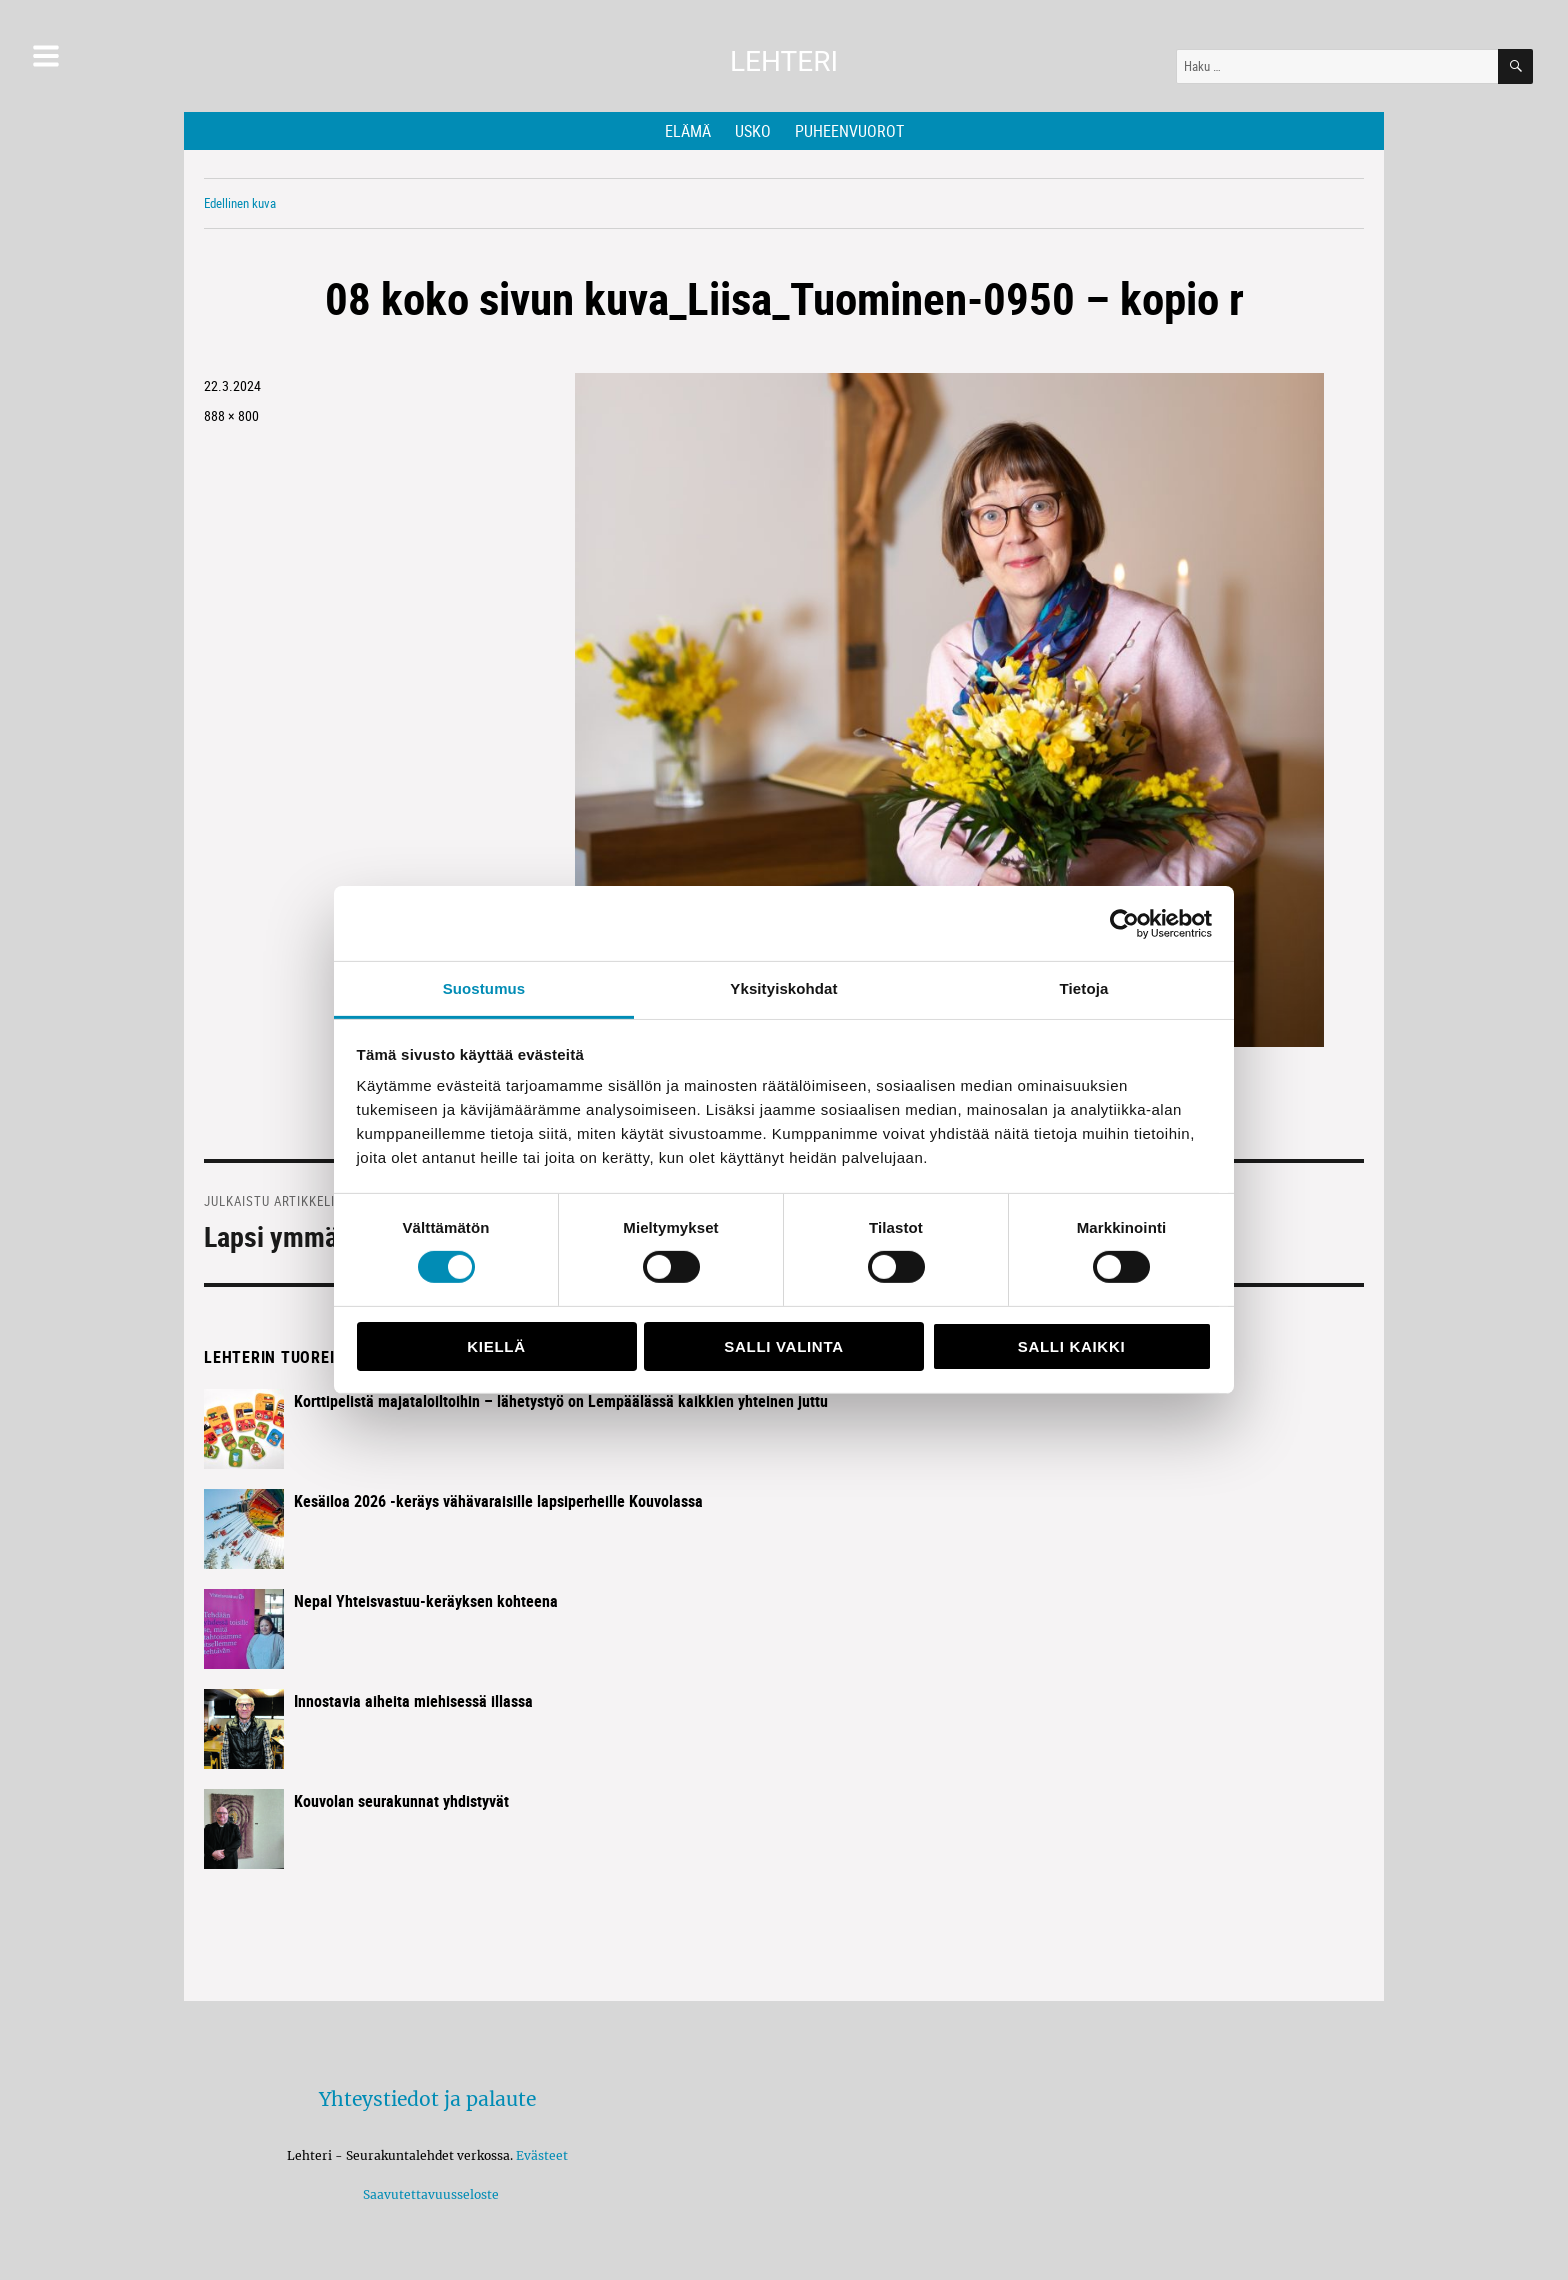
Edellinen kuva (240, 203)
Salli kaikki (1072, 1346)
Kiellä (496, 1346)
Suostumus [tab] (484, 988)
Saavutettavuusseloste (428, 2194)
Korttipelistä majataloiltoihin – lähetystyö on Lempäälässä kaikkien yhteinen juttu (561, 1401)
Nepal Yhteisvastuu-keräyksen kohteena (426, 1601)
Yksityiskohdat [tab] (783, 988)
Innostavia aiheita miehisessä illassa (413, 1701)
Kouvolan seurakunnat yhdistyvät (401, 1801)
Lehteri (784, 61)
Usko (753, 131)
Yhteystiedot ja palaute (427, 2099)
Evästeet (542, 2155)
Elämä (688, 131)
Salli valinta (783, 1346)
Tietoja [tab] (1084, 988)
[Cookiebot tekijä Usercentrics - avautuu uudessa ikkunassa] (1124, 923)
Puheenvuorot (849, 131)
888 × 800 (231, 415)
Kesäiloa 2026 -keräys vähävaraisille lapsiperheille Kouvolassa (498, 1501)
